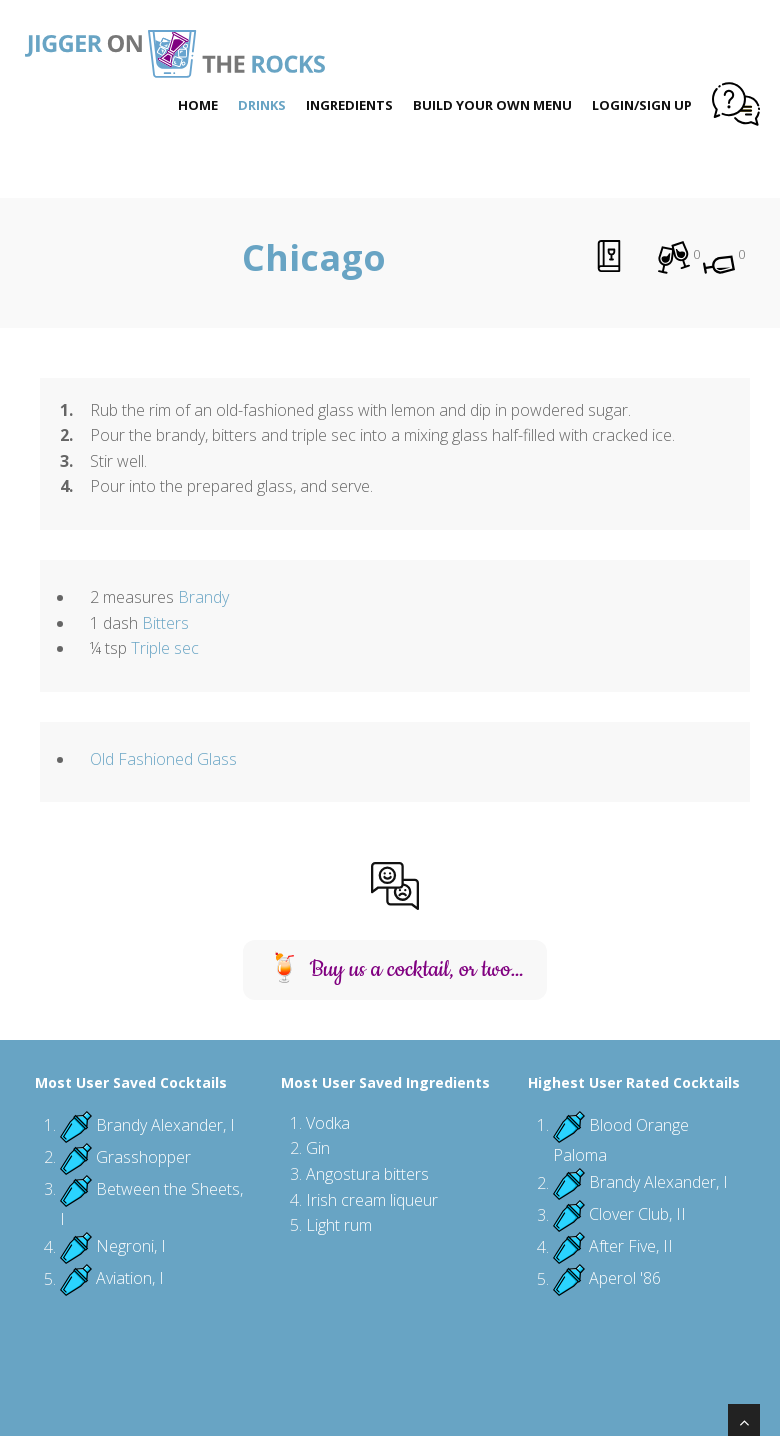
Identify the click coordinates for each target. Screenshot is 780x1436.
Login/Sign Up (642, 105)
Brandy (203, 597)
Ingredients (349, 105)
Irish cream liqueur (372, 1200)
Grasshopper (143, 1157)
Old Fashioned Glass (163, 759)
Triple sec (165, 648)
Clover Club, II (637, 1215)
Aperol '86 (625, 1279)
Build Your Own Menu (492, 105)
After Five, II (631, 1247)
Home (198, 105)
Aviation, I (130, 1279)
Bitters (165, 623)
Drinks (262, 105)
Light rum (339, 1225)
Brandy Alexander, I (165, 1125)
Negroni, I (131, 1247)
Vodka (328, 1123)
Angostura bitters (367, 1174)
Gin (318, 1148)
